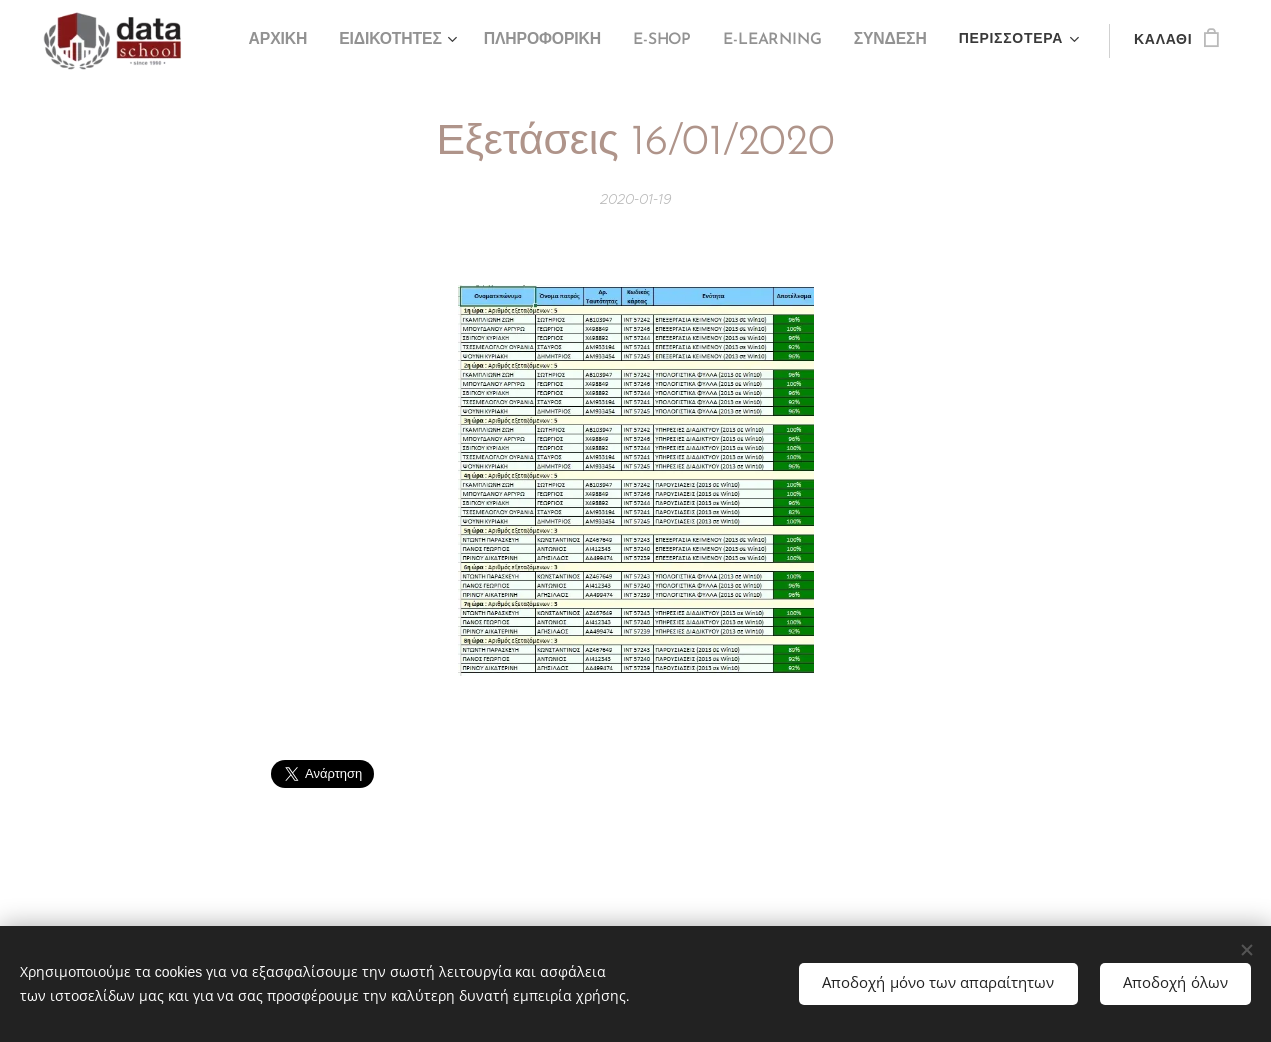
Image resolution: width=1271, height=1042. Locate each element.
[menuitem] (296, 41)
